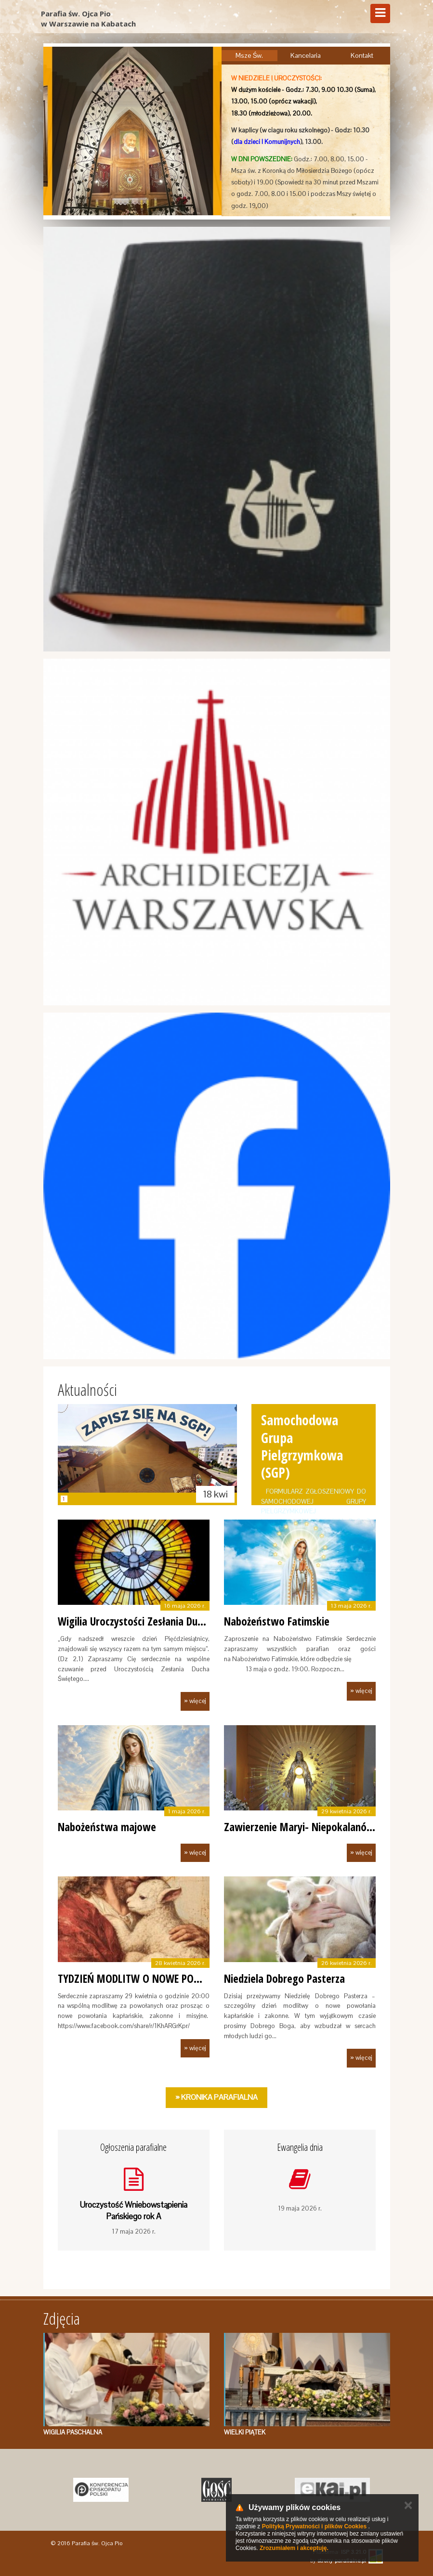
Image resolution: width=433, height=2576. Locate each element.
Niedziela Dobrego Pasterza (284, 1978)
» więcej (195, 1701)
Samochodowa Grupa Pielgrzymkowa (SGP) (302, 1446)
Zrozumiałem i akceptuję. (294, 2548)
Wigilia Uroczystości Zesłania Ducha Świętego (157, 1621)
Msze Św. (249, 55)
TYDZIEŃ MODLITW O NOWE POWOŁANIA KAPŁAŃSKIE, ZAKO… (193, 1978)
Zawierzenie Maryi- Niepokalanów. (301, 1826)
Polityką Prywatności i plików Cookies (314, 2526)
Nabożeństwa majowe (107, 1826)
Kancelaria (305, 55)
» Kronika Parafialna (216, 2097)
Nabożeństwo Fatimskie (276, 1621)
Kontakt (362, 55)
